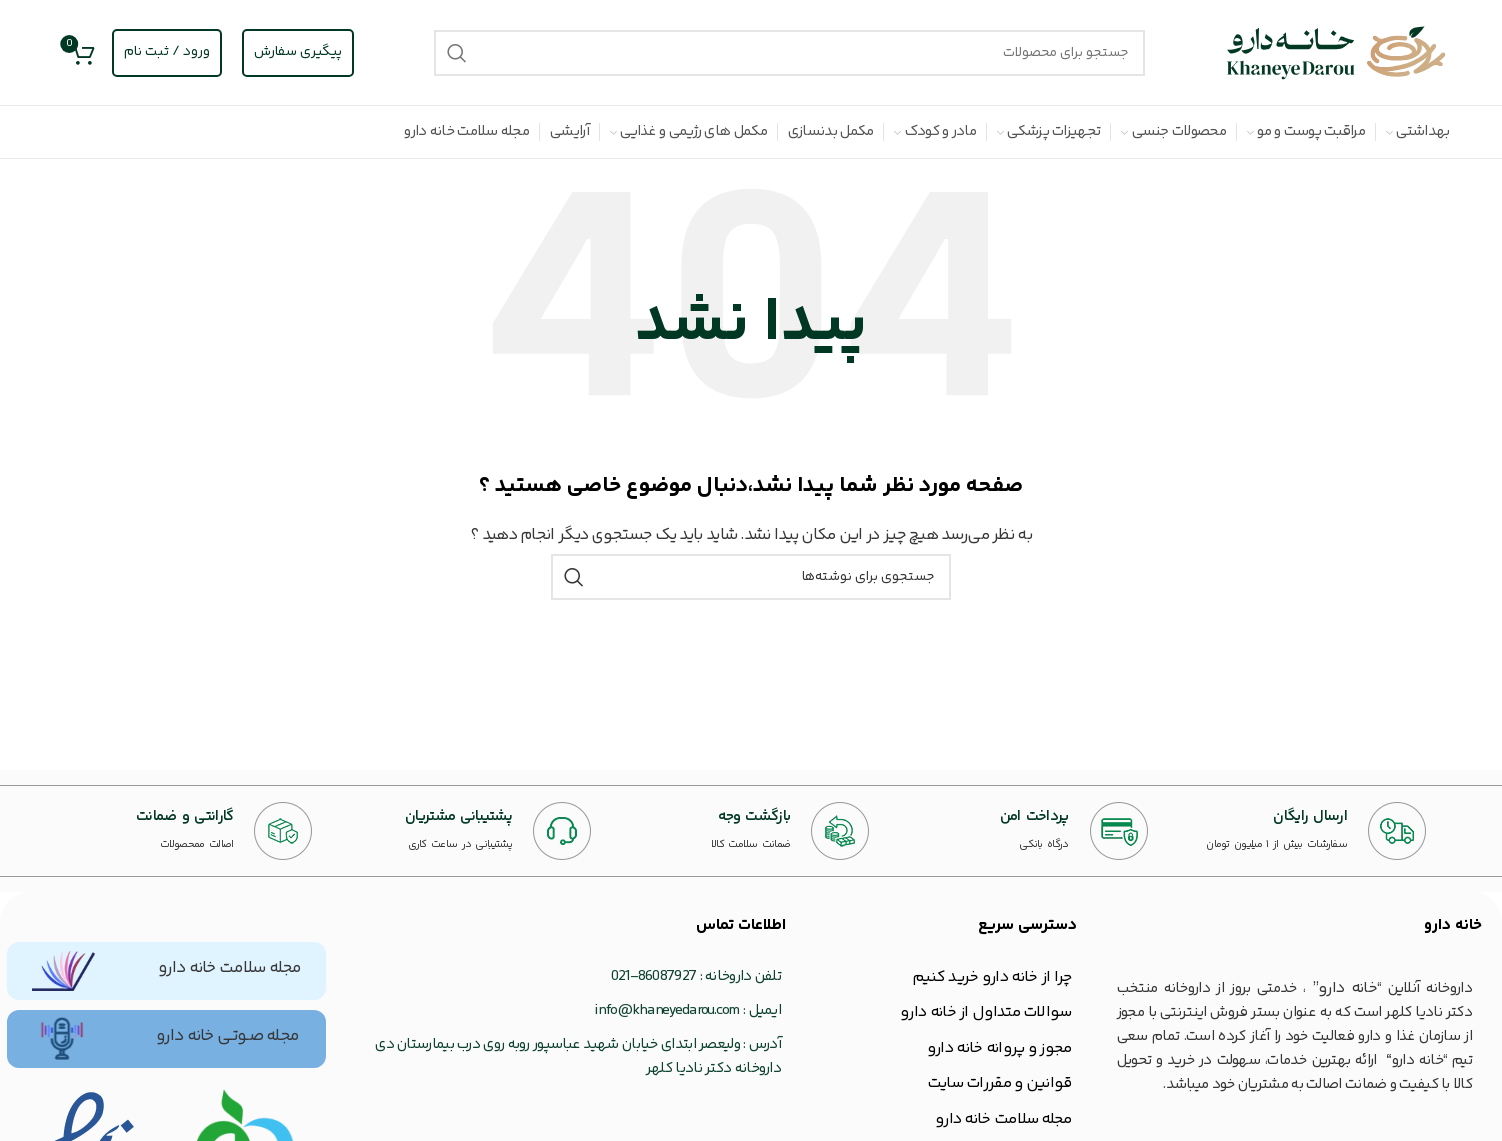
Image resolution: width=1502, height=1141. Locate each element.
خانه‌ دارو (1453, 925)
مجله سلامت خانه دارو (229, 968)
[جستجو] (790, 53)
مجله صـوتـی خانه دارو (227, 1036)
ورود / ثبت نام (167, 52)
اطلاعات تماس (741, 925)
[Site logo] (1337, 52)
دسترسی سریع (1027, 925)
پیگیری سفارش (298, 52)
